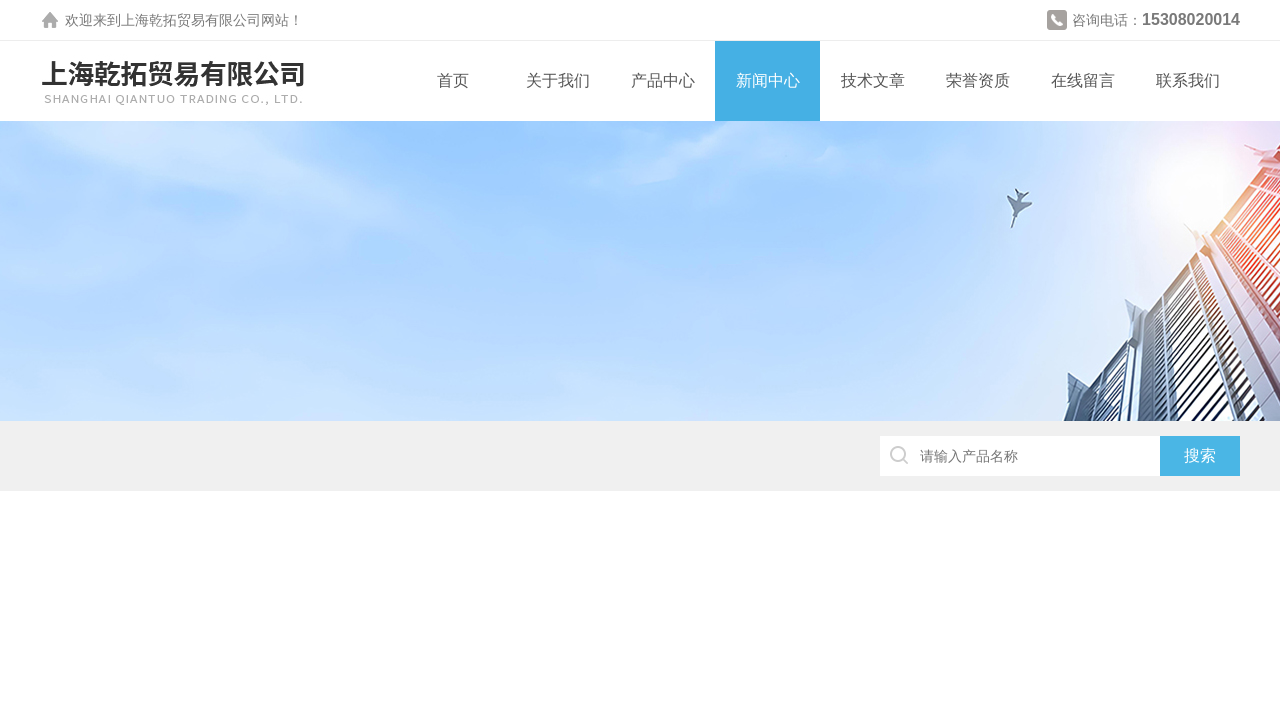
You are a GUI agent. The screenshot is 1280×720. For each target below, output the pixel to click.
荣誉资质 (978, 80)
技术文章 (873, 80)
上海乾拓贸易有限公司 (191, 20)
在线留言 (1083, 80)
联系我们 (1188, 80)
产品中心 (663, 80)
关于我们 (558, 80)
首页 (453, 80)
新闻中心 (768, 80)
